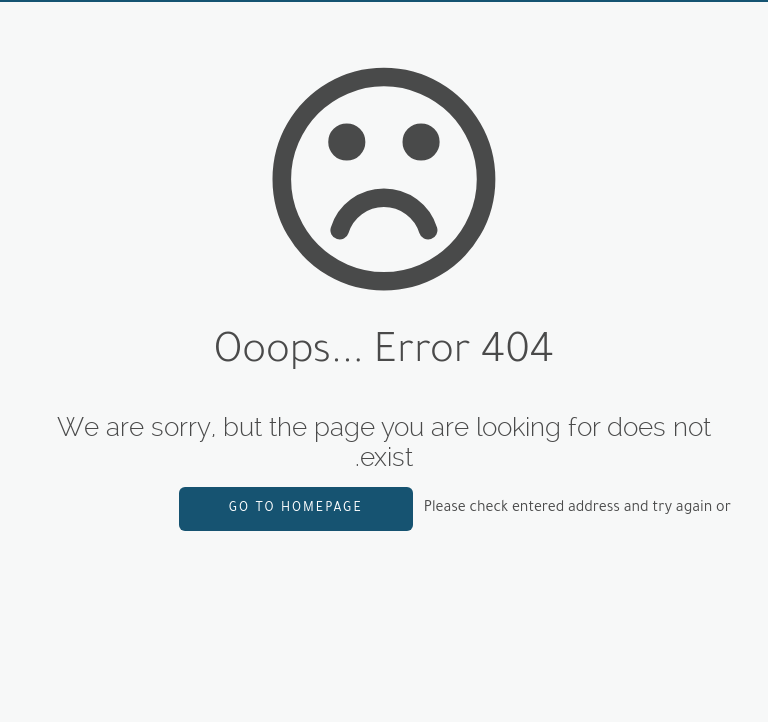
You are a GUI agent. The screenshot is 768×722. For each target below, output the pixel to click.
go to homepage (296, 509)
